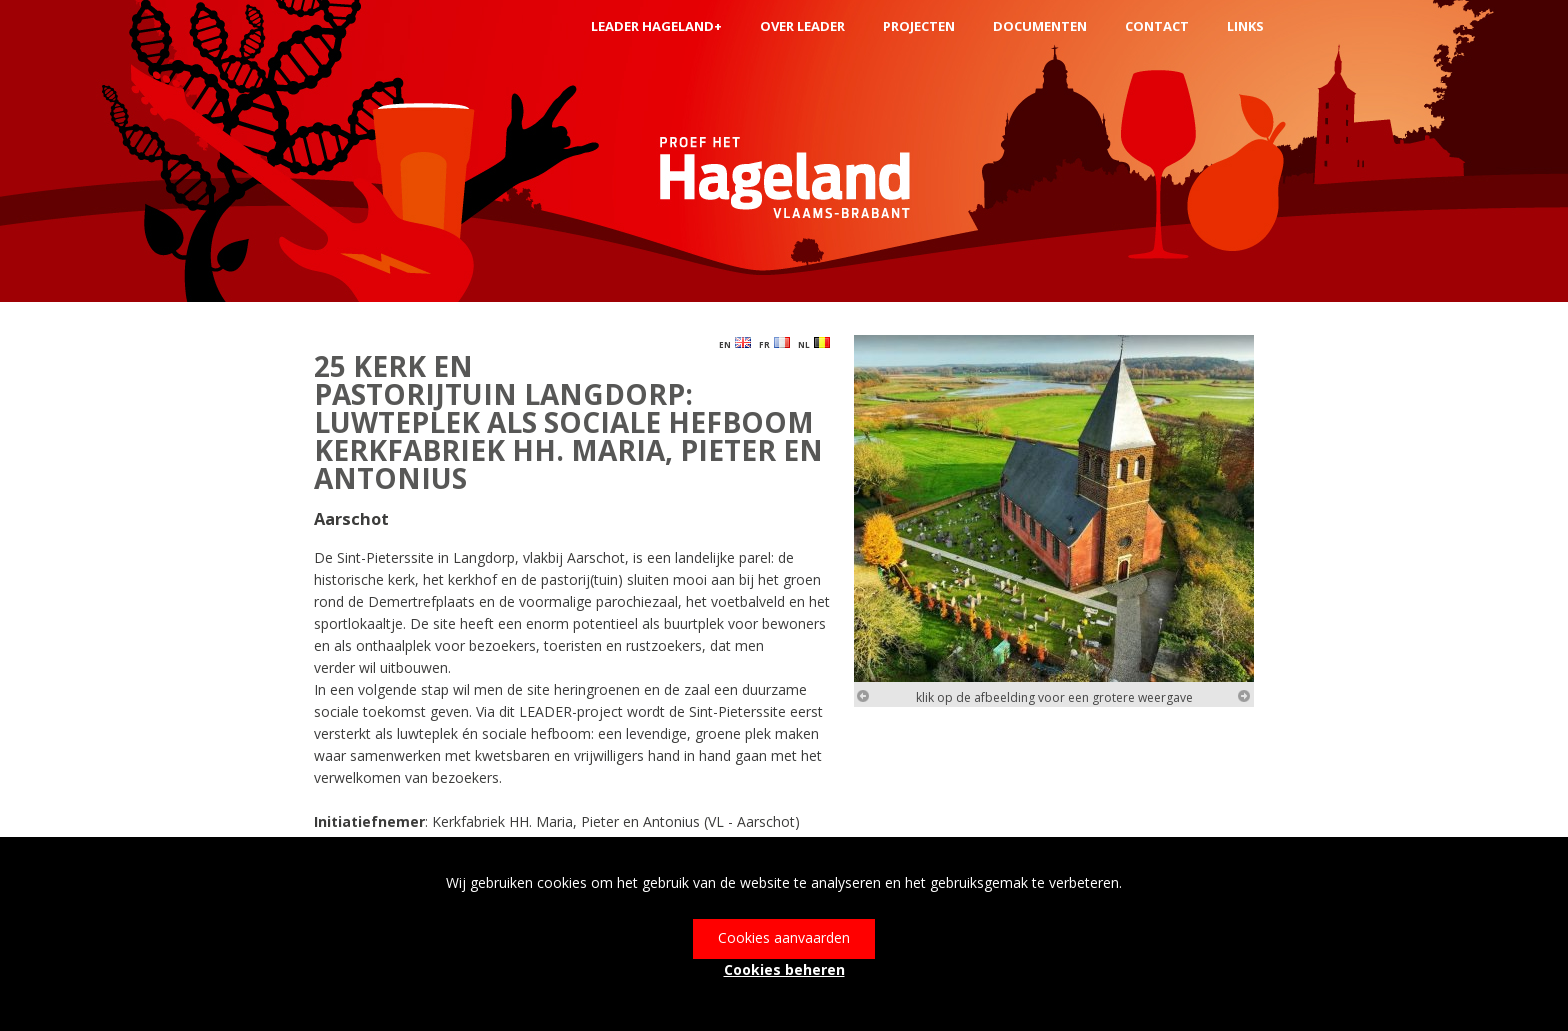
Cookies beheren (784, 969)
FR (774, 343)
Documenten (1040, 26)
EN (735, 343)
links (1245, 26)
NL (814, 343)
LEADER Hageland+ (656, 26)
